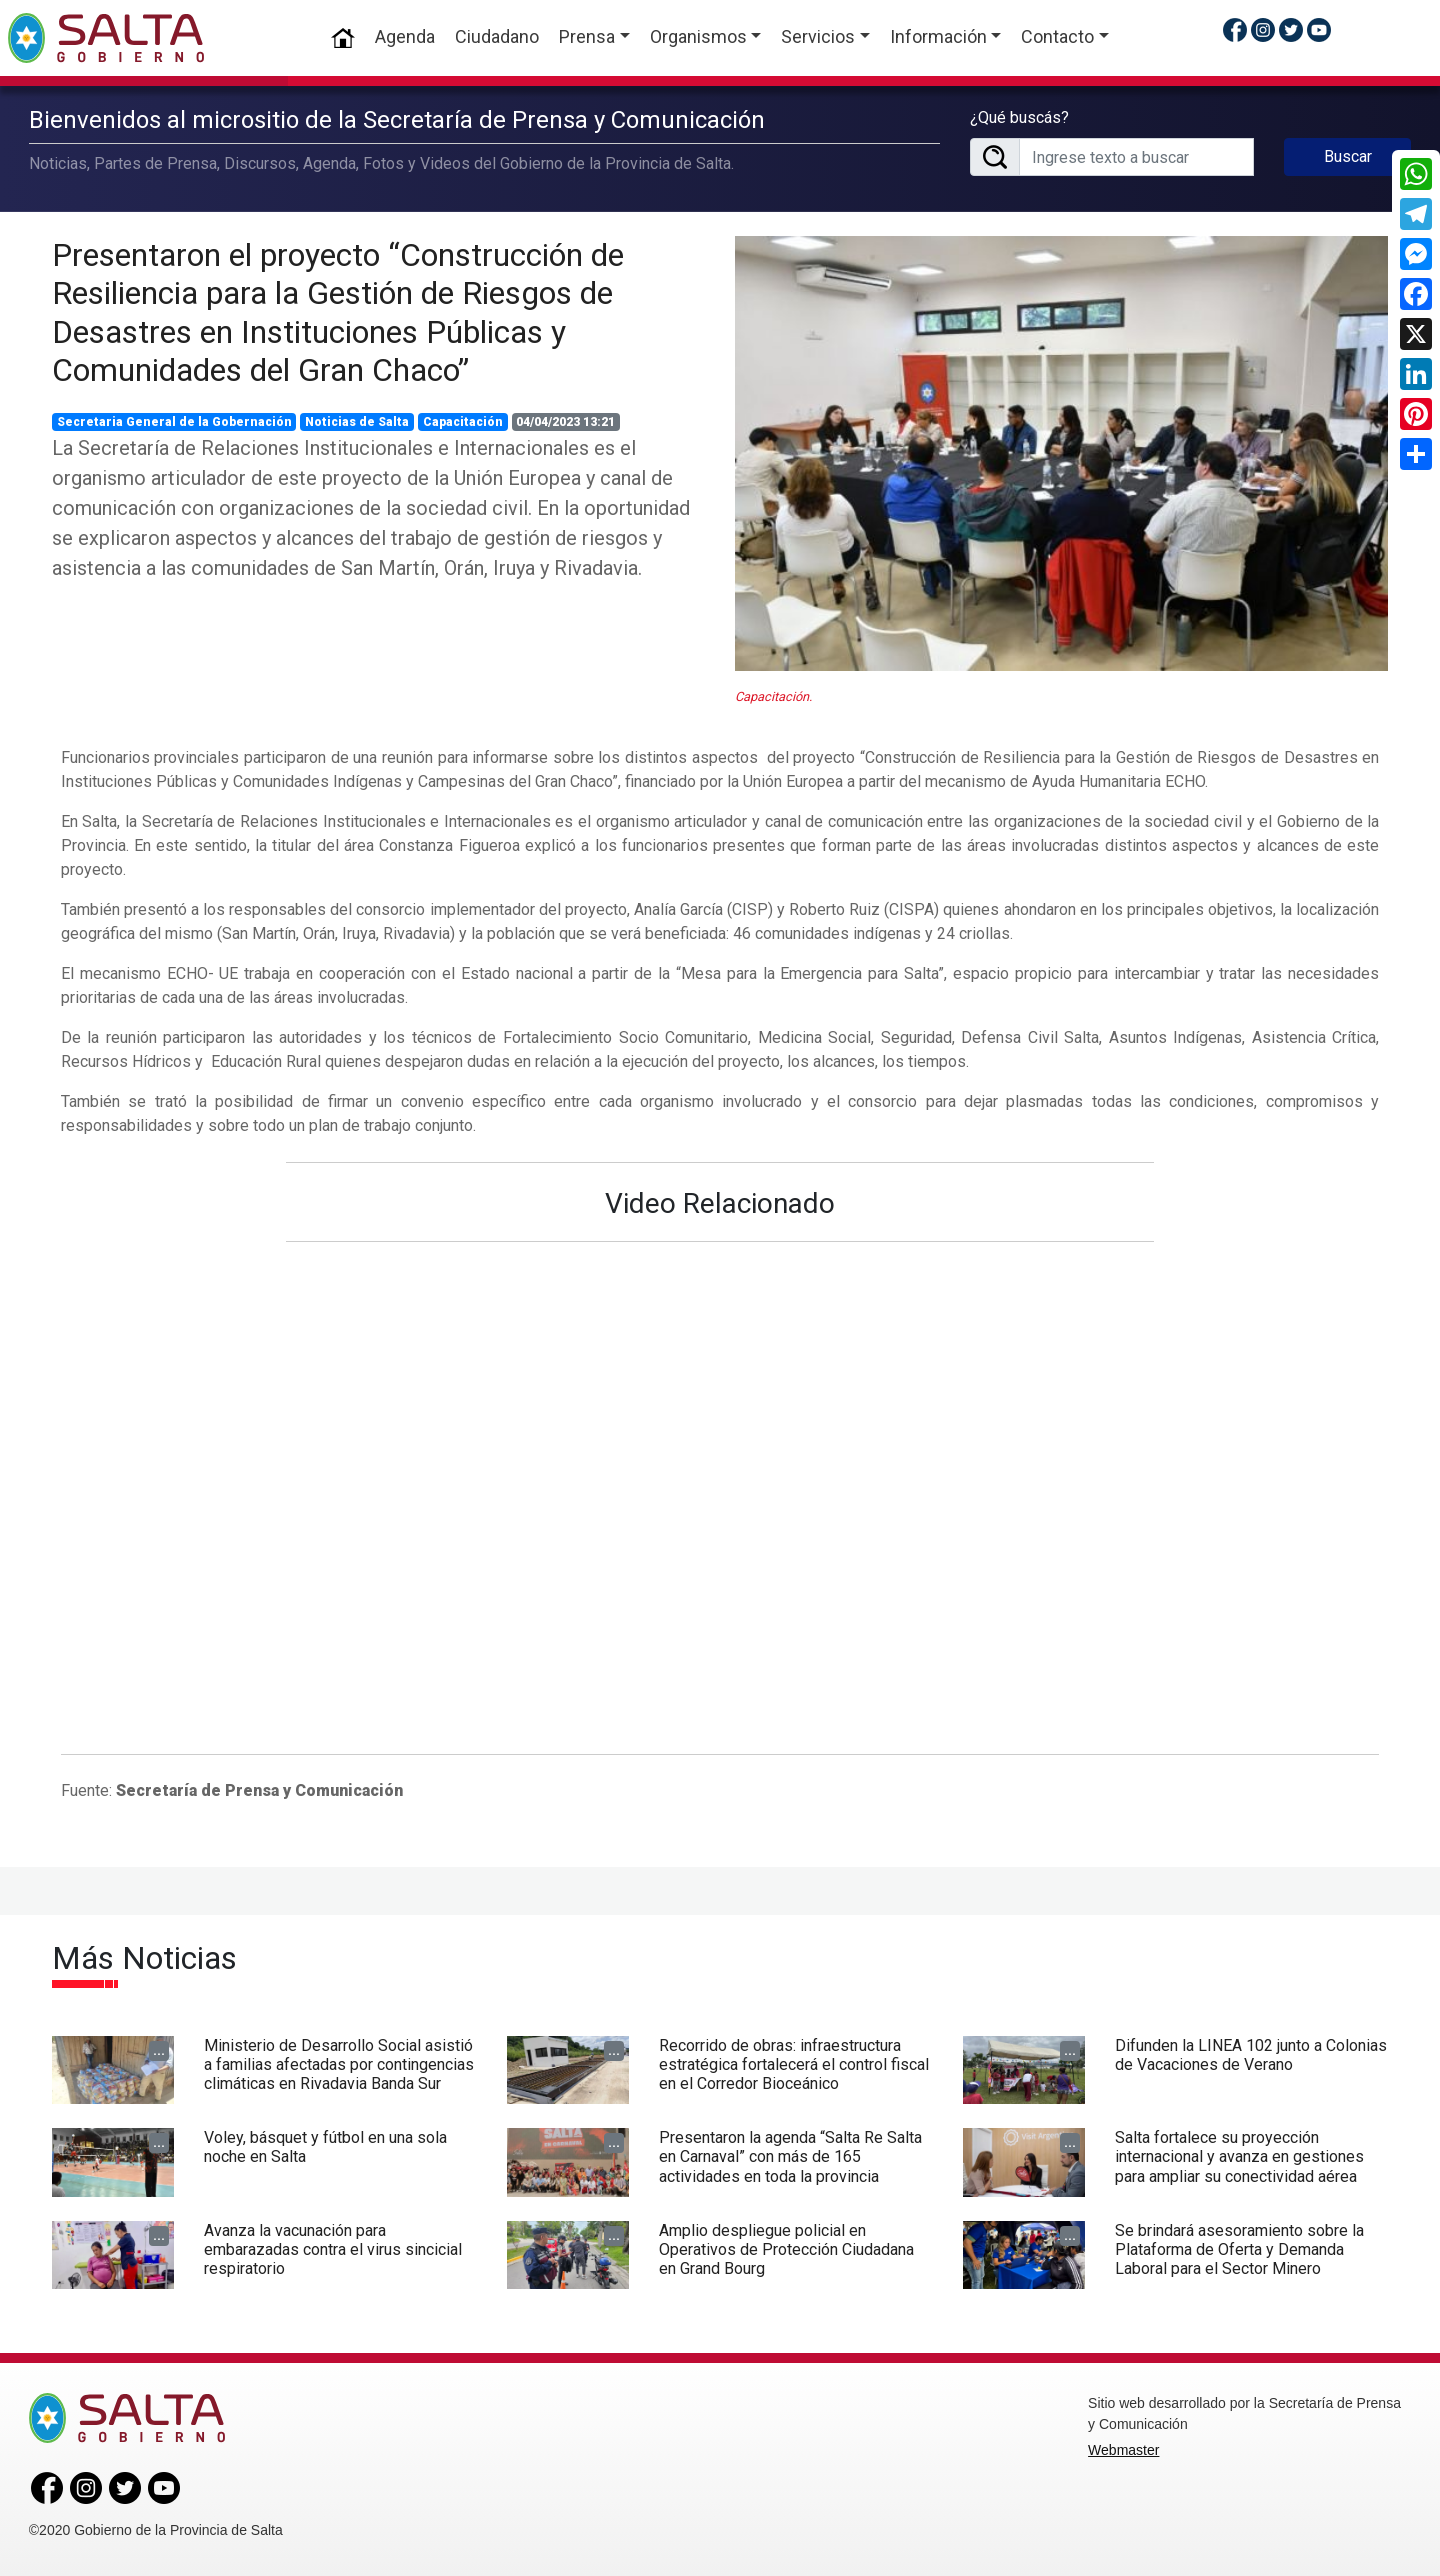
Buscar (1348, 156)
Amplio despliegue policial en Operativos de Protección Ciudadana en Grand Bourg (786, 2249)
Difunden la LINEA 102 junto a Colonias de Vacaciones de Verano (1251, 2055)
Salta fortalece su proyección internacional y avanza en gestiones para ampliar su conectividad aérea (1239, 2156)
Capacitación (463, 422)
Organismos (698, 36)
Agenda (405, 36)
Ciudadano (497, 36)
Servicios (818, 36)
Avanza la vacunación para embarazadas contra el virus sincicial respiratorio (333, 2249)
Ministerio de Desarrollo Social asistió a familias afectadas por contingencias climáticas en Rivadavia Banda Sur (339, 2064)
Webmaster (1123, 2450)
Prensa (587, 36)
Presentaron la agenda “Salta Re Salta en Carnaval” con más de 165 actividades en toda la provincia (790, 2156)
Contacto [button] (1057, 36)
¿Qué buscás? (1019, 117)
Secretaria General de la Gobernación (174, 422)
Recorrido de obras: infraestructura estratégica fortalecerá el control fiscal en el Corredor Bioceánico (794, 2064)
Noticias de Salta (357, 422)
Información (938, 36)
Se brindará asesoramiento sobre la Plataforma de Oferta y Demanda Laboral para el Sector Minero (1239, 2249)
